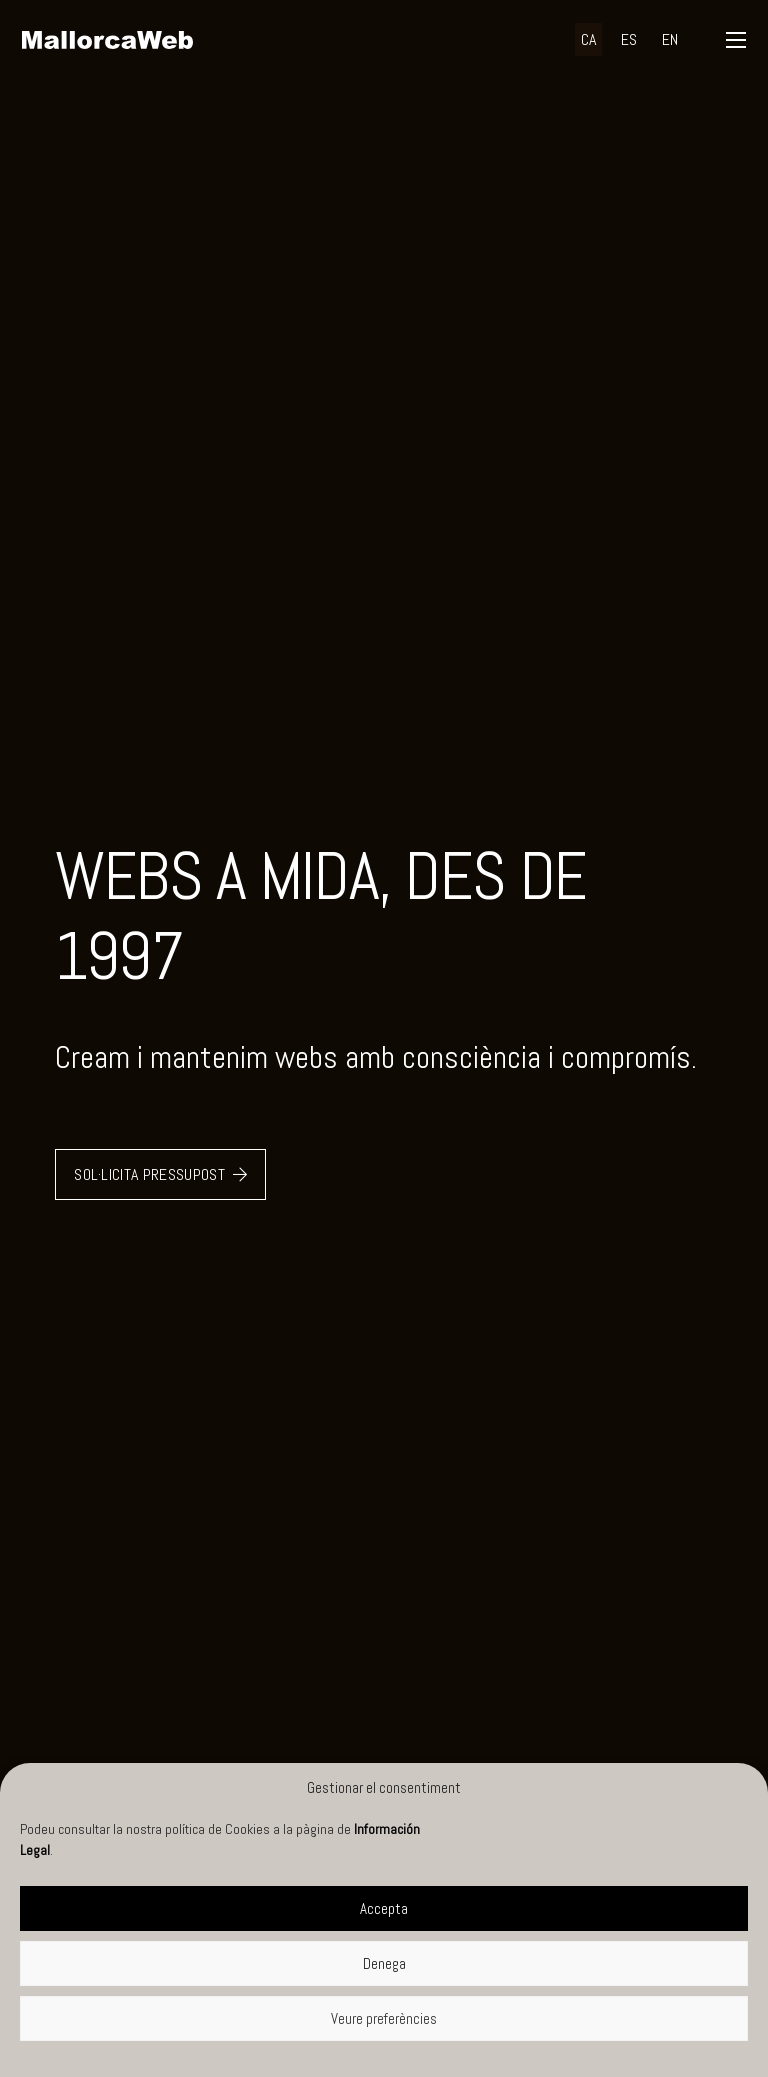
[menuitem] (588, 39)
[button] (735, 40)
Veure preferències (384, 2018)
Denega (384, 1963)
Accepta (384, 1908)
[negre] (107, 40)
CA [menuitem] (588, 39)
